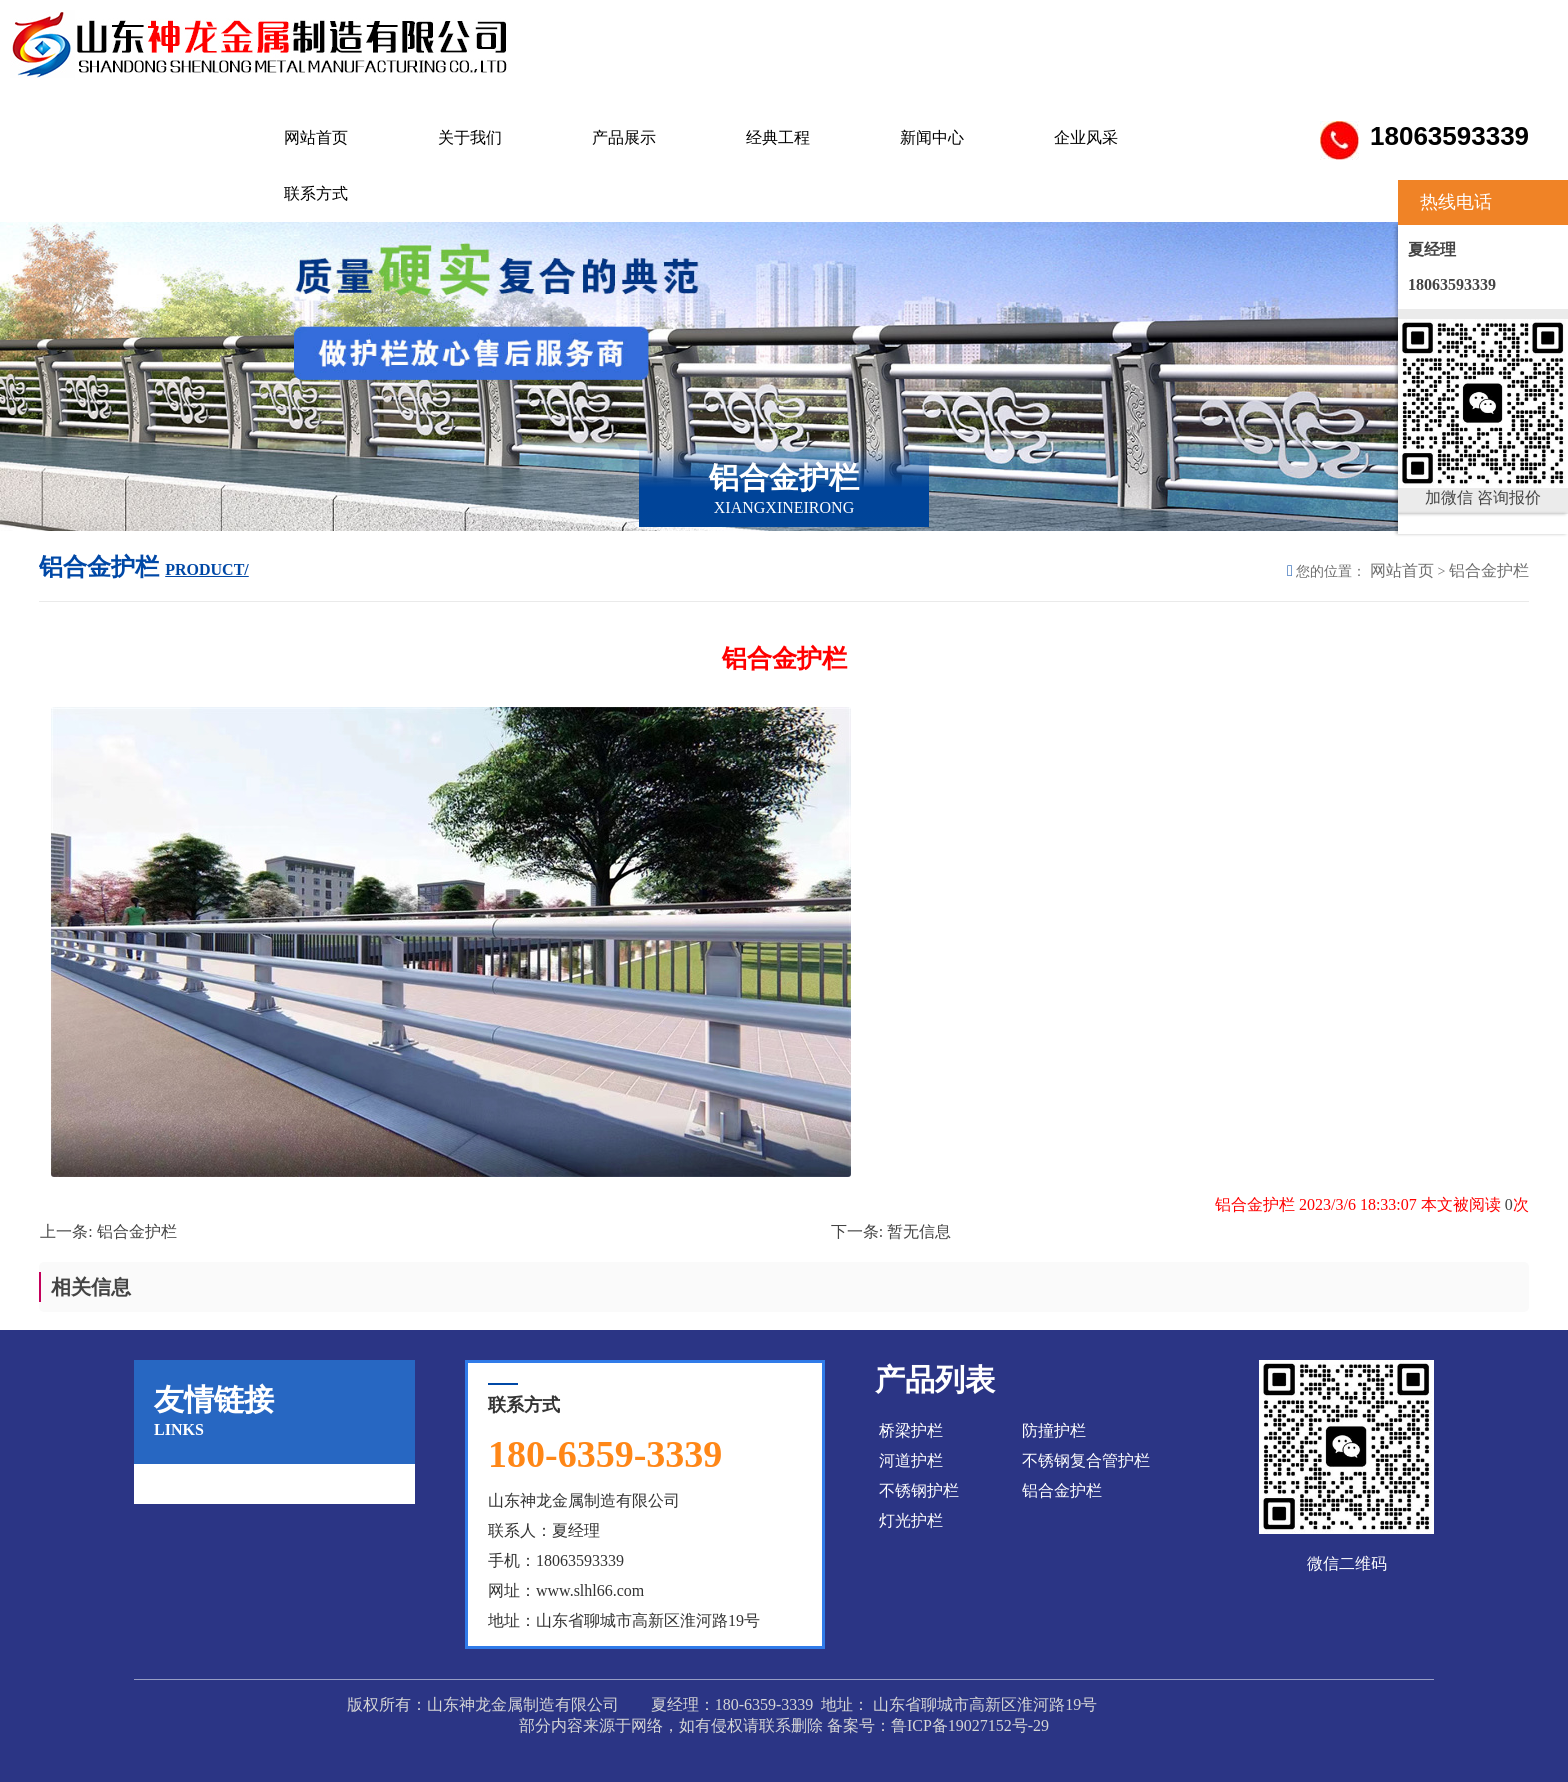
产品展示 (624, 137)
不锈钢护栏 (919, 1490)
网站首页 (316, 137)
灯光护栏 (911, 1520)
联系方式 (316, 193)
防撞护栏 (1054, 1430)
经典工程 (778, 137)
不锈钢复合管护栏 (1086, 1460)
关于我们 (470, 137)
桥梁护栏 (911, 1430)
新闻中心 (932, 137)
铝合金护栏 (1489, 570)
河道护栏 (911, 1460)
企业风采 (1086, 137)
